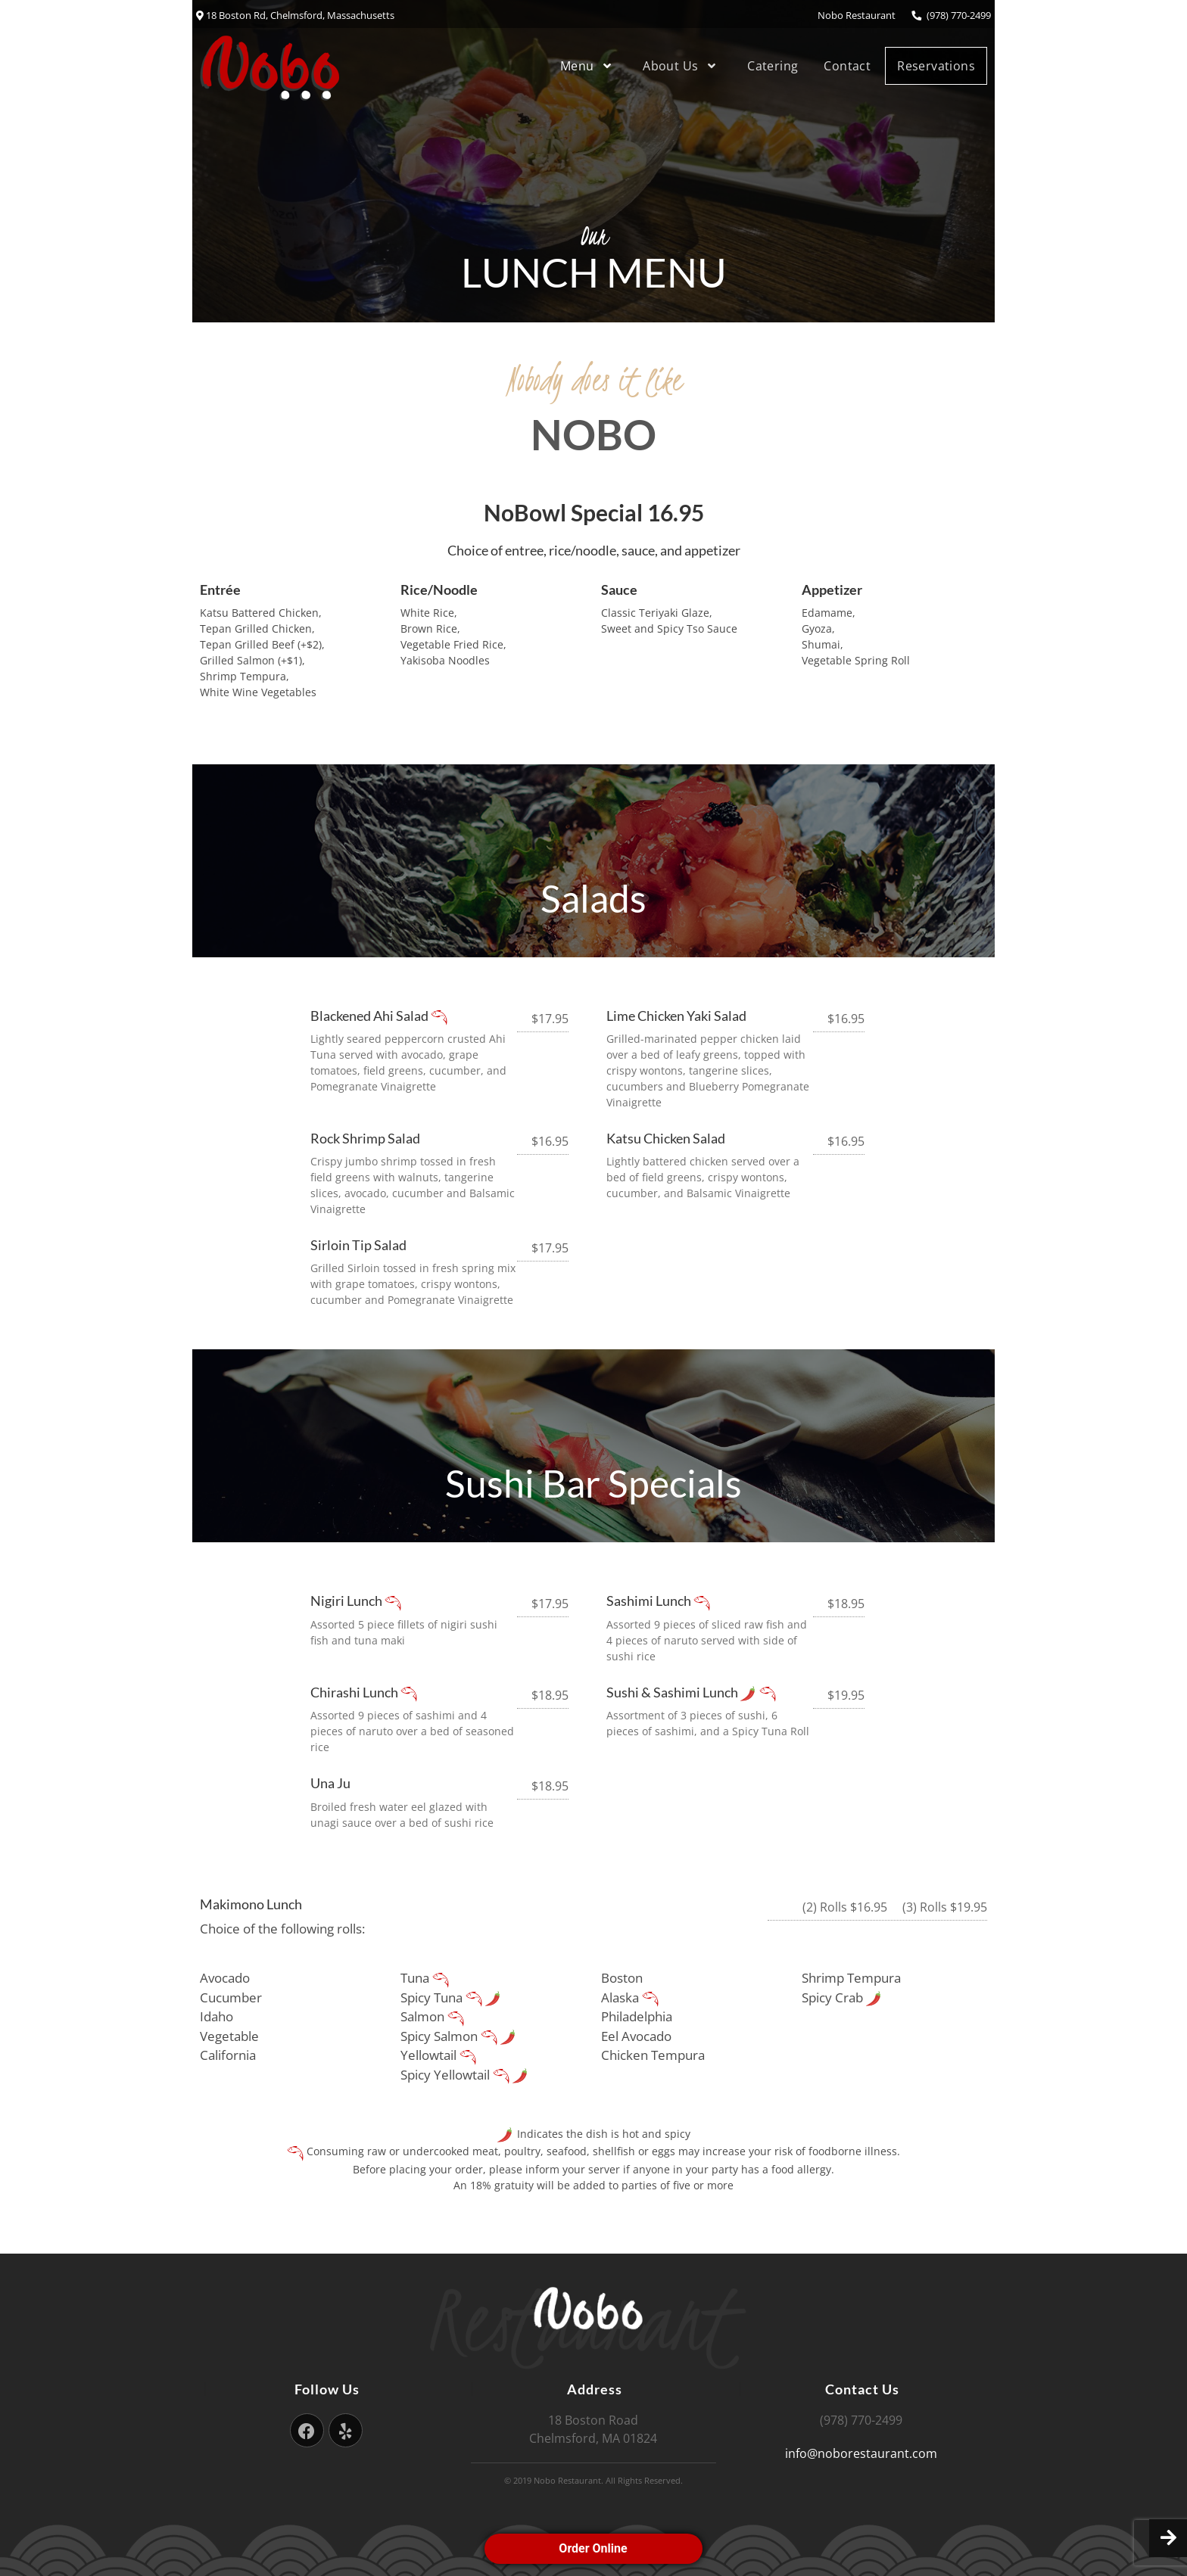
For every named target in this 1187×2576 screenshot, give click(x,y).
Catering (772, 66)
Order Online (593, 2548)
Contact (847, 66)
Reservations (936, 66)
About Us (682, 66)
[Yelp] (346, 2430)
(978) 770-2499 (951, 15)
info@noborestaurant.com (861, 2453)
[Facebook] (307, 2430)
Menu (588, 66)
